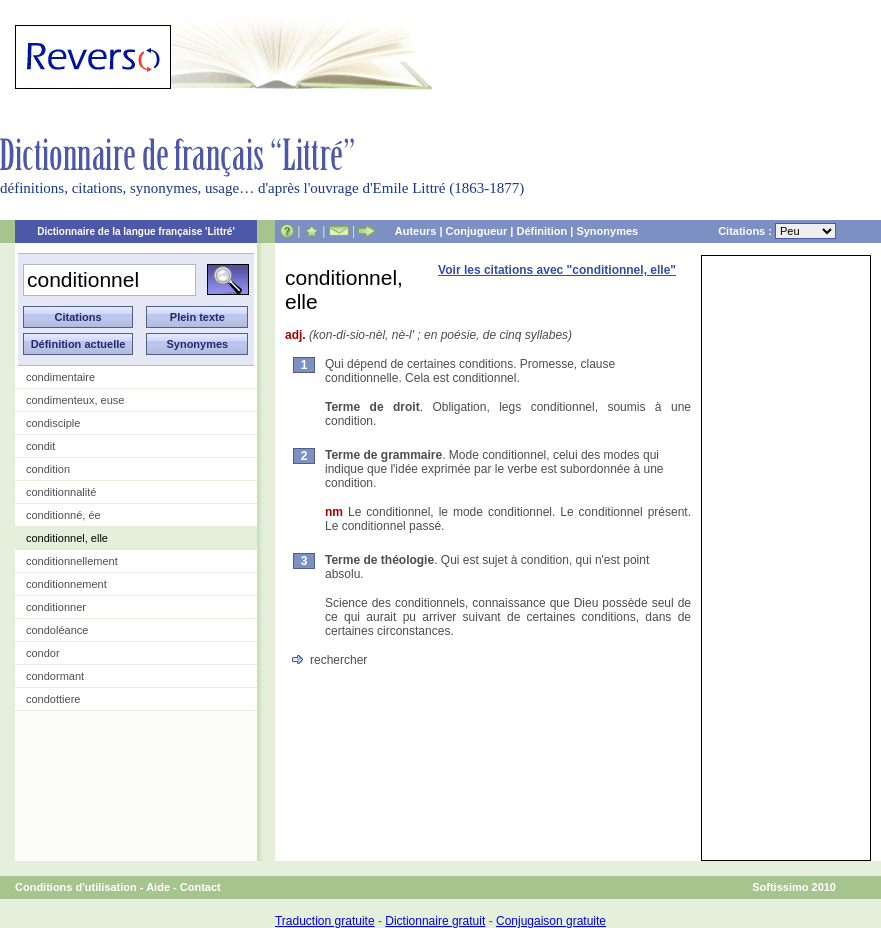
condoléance (57, 630)
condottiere (53, 699)
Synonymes (607, 231)
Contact (200, 887)
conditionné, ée (63, 515)
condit (40, 446)
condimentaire (60, 377)
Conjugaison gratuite (551, 921)
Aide (158, 887)
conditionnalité (61, 492)
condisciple (53, 423)
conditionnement (66, 584)
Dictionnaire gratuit (435, 921)
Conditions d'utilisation (76, 887)
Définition (541, 231)
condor (43, 653)
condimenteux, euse (75, 400)
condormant (55, 676)
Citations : (777, 231)
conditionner (56, 607)
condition (48, 469)
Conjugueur (477, 231)
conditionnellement (72, 561)
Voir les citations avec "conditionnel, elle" (557, 270)
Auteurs (416, 231)
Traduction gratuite (325, 921)
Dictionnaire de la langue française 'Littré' (136, 231)
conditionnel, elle (67, 538)
